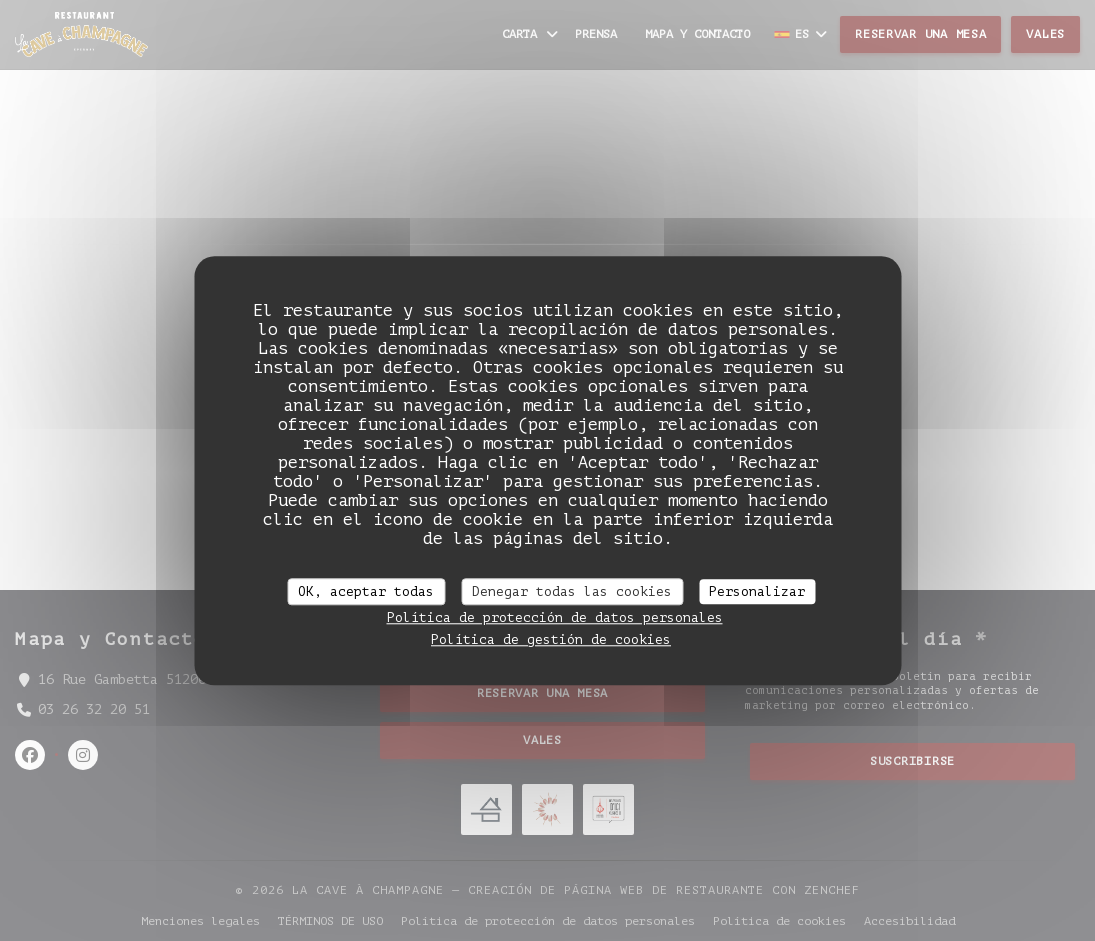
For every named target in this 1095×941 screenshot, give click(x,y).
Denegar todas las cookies (572, 591)
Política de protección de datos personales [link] (555, 617)
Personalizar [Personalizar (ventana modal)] (757, 591)
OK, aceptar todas (366, 591)
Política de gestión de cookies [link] (551, 639)
